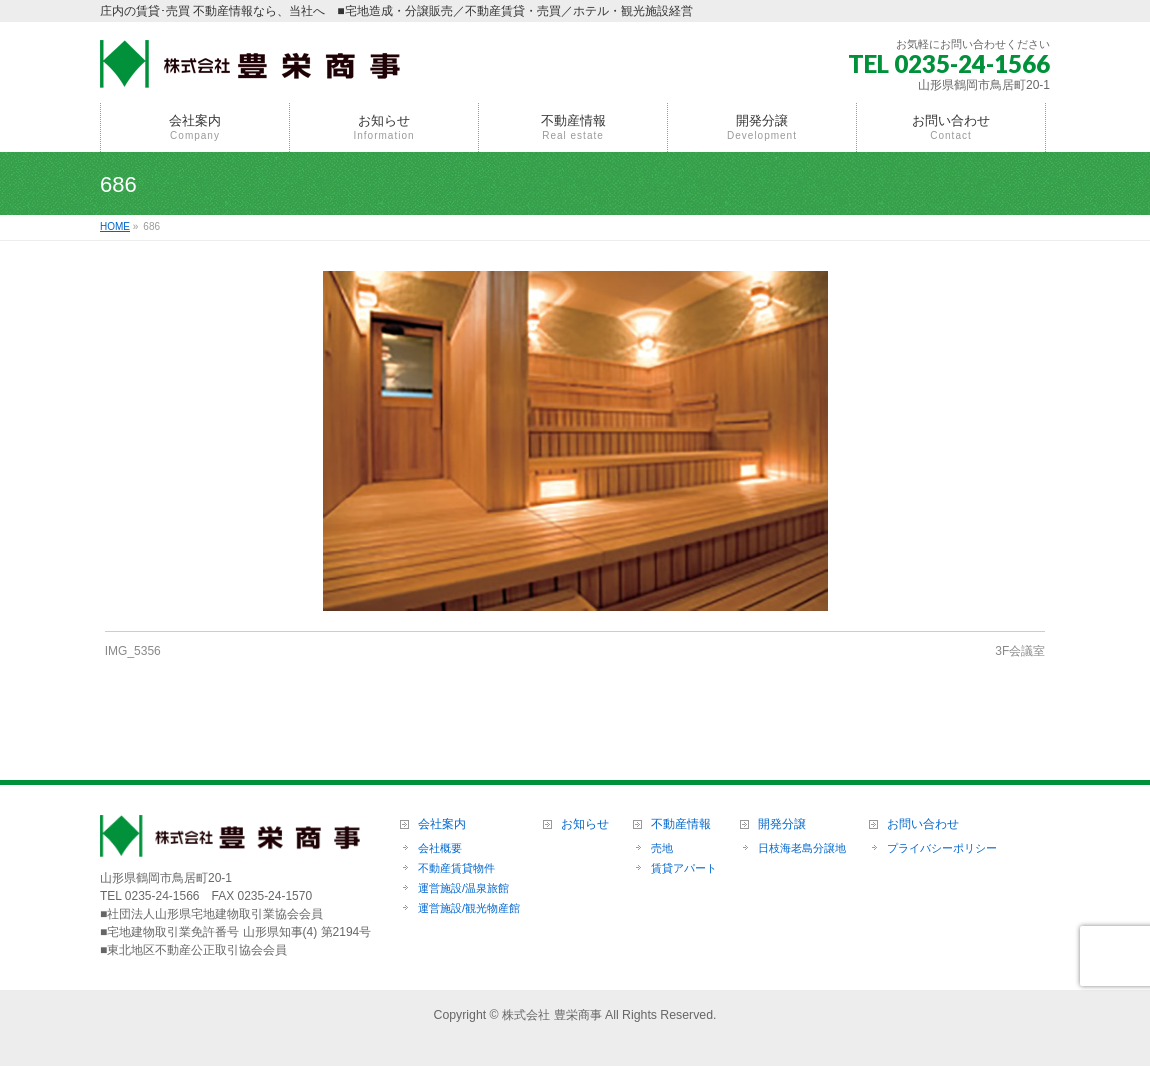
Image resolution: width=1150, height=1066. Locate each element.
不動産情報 (681, 824)
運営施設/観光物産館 (469, 908)
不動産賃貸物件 (456, 868)
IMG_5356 (133, 651)
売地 (662, 848)
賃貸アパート (684, 868)
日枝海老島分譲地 (802, 848)
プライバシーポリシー (942, 848)
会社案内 (442, 824)
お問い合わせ (923, 824)
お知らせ (585, 824)
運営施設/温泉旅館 (463, 888)
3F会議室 (1020, 651)
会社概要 (440, 848)
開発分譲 (782, 824)
